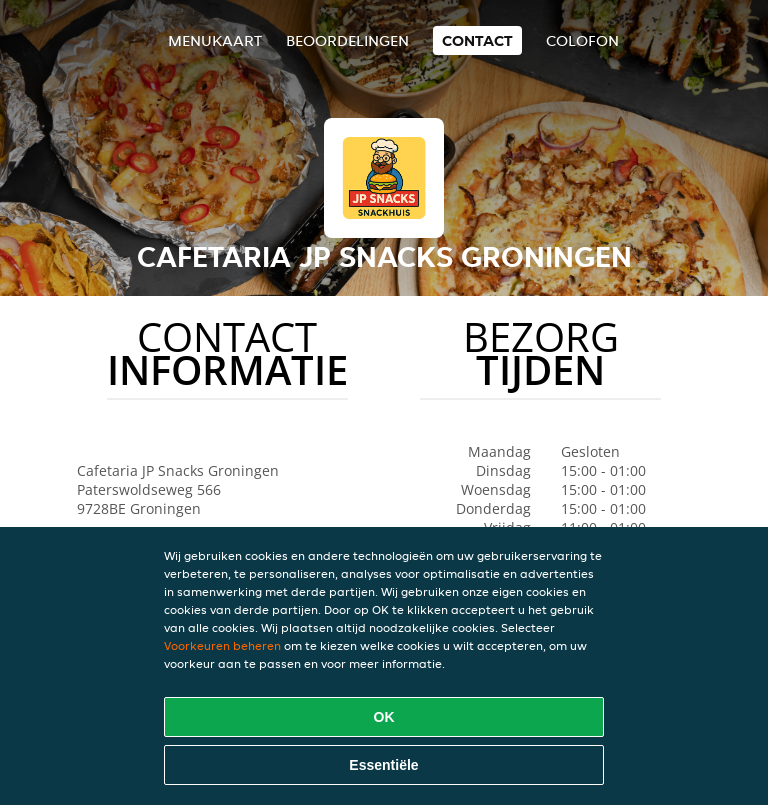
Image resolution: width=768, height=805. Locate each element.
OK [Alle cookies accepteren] (384, 717)
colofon (582, 40)
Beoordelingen (347, 40)
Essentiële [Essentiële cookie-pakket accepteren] (383, 765)
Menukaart (215, 40)
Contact (477, 40)
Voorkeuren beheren (222, 645)
